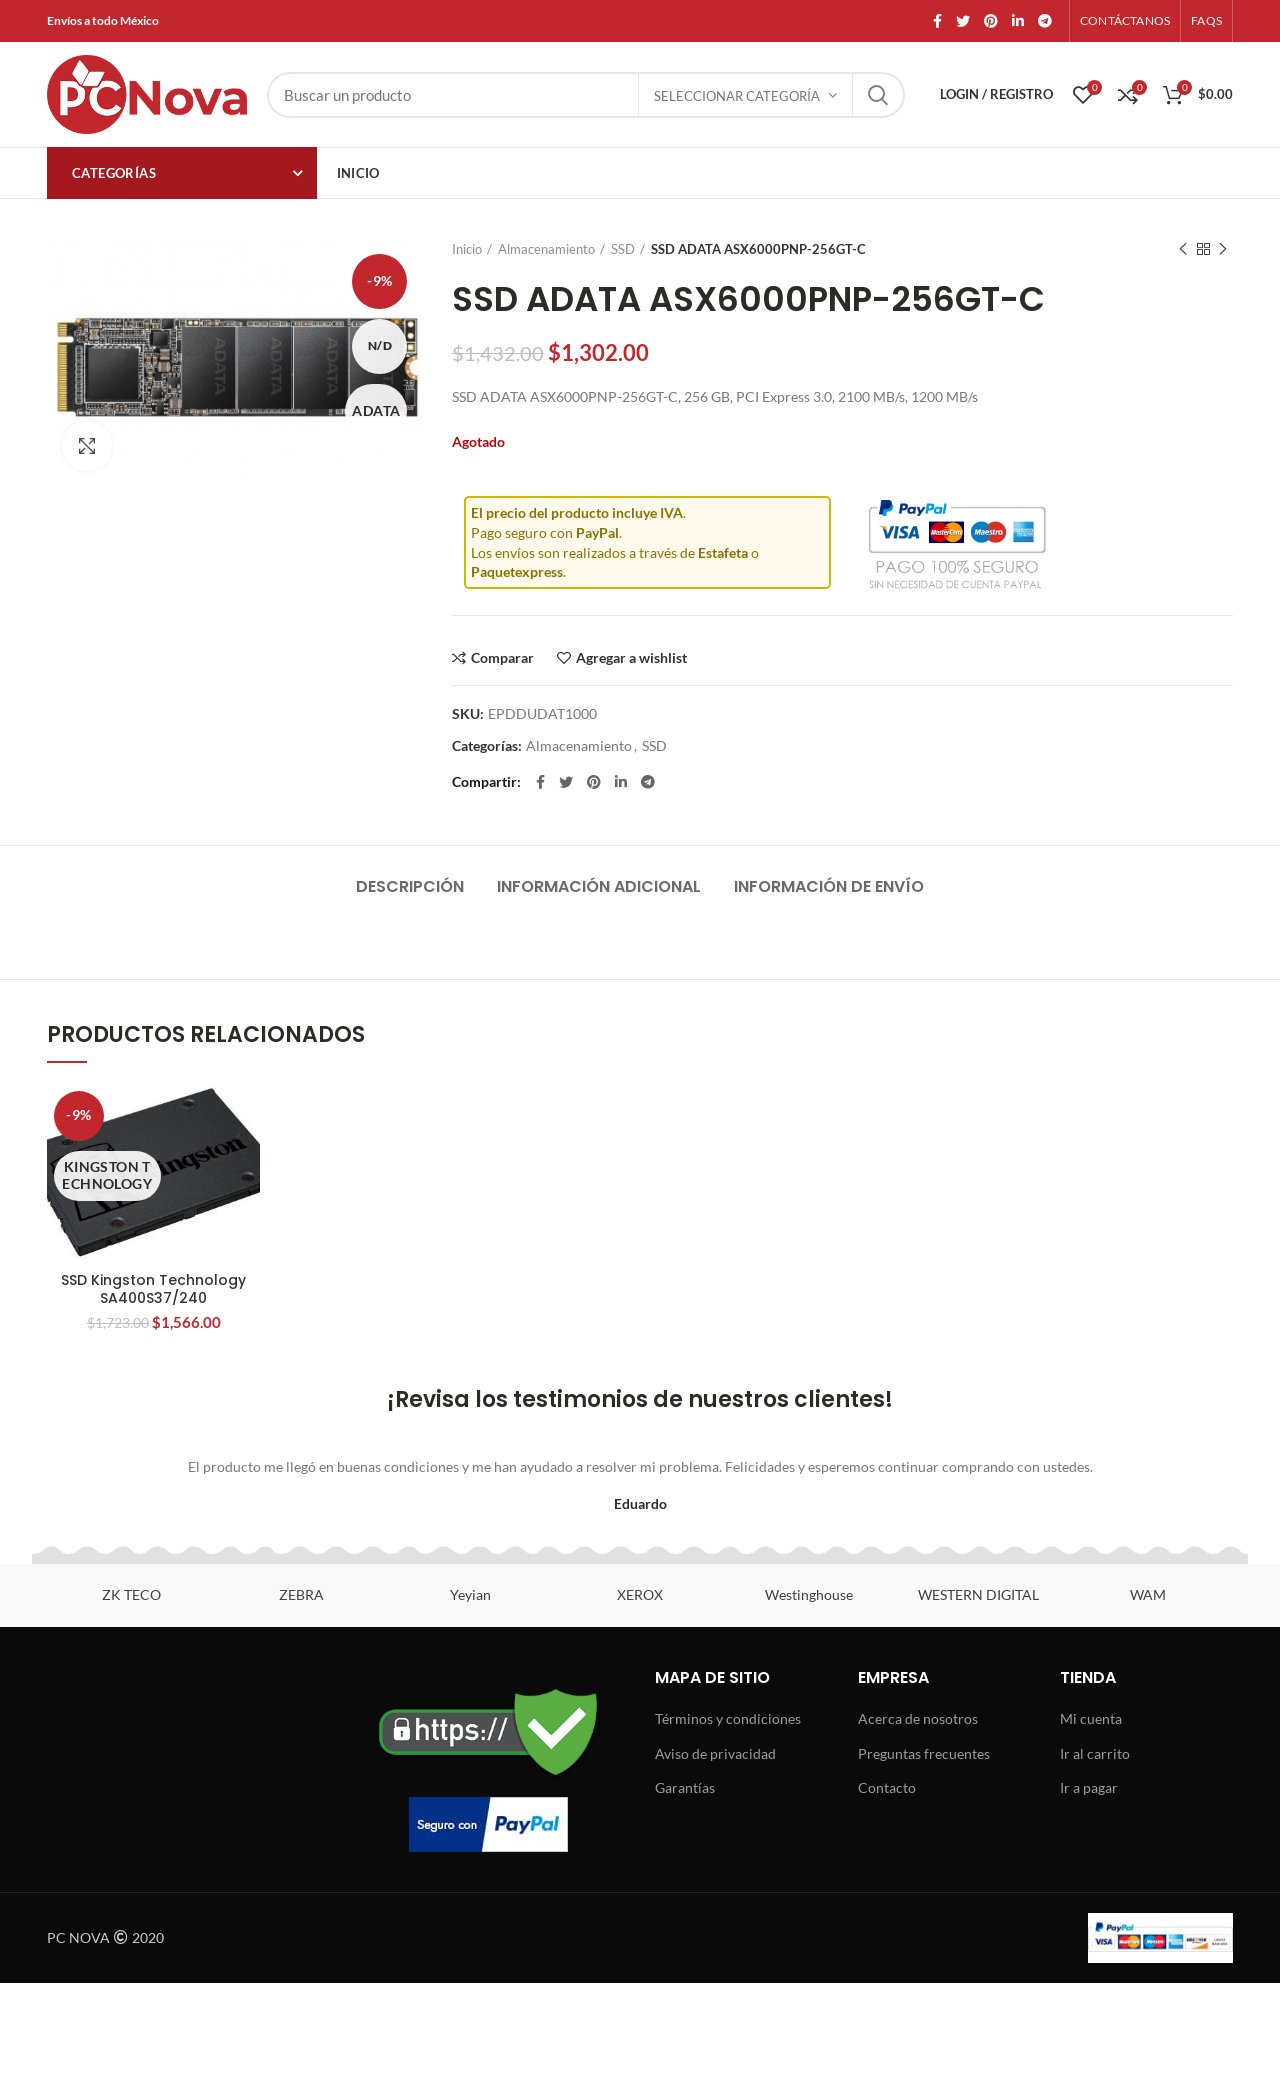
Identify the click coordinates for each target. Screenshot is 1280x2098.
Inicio (467, 249)
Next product (1223, 249)
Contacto (887, 1787)
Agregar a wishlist (631, 658)
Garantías (685, 1787)
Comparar (502, 658)
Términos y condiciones (728, 1718)
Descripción (410, 886)
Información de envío (829, 886)
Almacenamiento (546, 249)
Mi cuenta (1091, 1718)
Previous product (1183, 249)
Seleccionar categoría (737, 96)
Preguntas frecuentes (924, 1753)
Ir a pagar (1089, 1787)
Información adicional (599, 886)
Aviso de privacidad (715, 1753)
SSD (623, 249)
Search (878, 95)
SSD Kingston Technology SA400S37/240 (153, 1289)
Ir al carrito (1095, 1753)
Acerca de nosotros (918, 1718)
